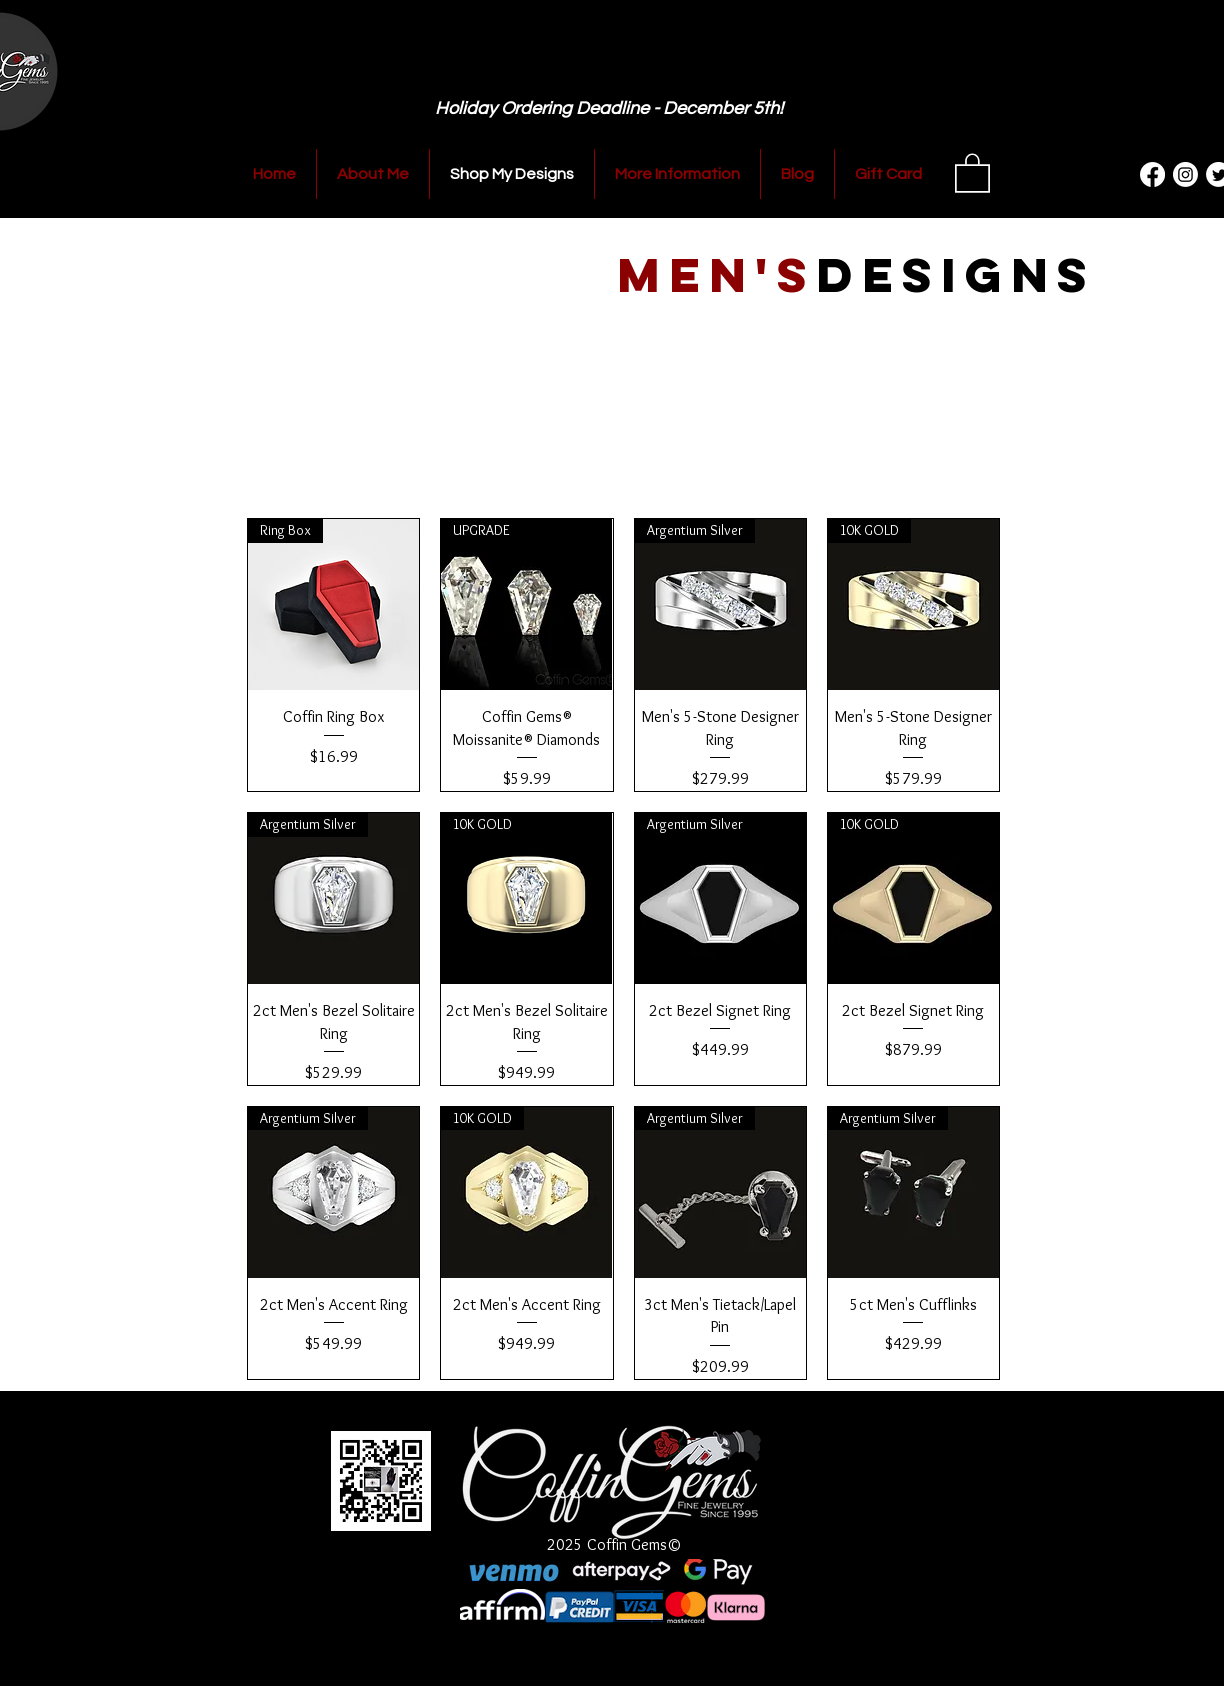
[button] (972, 172)
